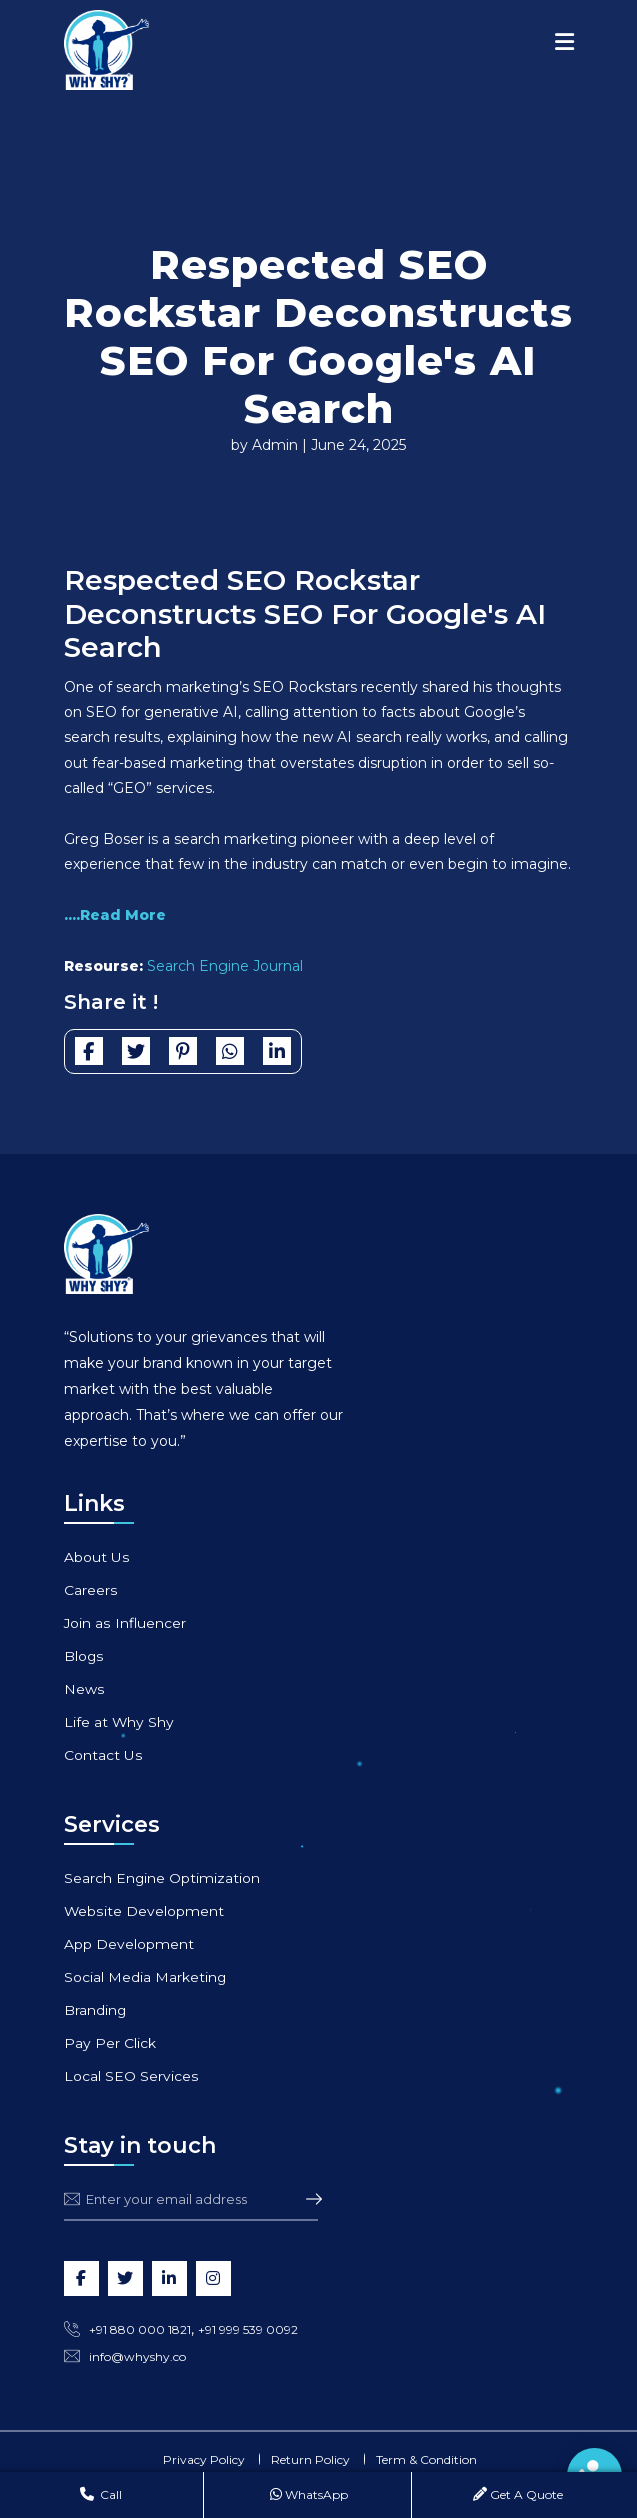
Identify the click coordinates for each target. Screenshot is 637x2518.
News (84, 1689)
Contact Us (103, 1755)
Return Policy (310, 2459)
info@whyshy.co (137, 2356)
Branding (95, 2010)
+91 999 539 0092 (248, 2329)
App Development (129, 1944)
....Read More (115, 915)
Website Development (144, 1911)
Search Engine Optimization (162, 1878)
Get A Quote (518, 2494)
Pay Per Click (110, 2043)
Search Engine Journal (225, 966)
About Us (96, 1557)
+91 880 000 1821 (140, 2329)
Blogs (84, 1656)
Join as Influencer (125, 1623)
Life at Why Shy (119, 1722)
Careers (90, 1590)
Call (101, 2494)
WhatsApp (309, 2494)
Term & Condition (426, 2459)
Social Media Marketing (145, 1977)
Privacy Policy (204, 2459)
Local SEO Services (131, 2076)
